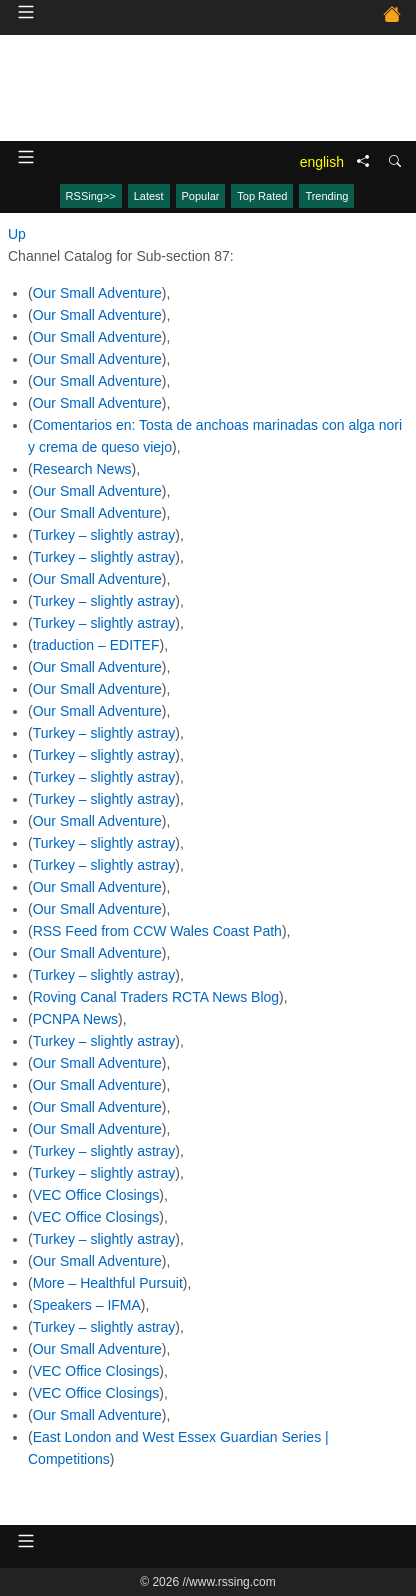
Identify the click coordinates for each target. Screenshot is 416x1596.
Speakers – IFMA (87, 1305)
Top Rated (262, 196)
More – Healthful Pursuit (108, 1283)
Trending (326, 196)
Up (17, 234)
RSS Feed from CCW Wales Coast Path (157, 931)
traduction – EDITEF (96, 645)
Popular (201, 196)
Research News (82, 469)
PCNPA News (75, 1019)
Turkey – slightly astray (104, 535)
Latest (149, 196)
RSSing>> (91, 196)
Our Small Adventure (97, 293)
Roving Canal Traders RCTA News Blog (156, 997)
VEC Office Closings (96, 1195)
